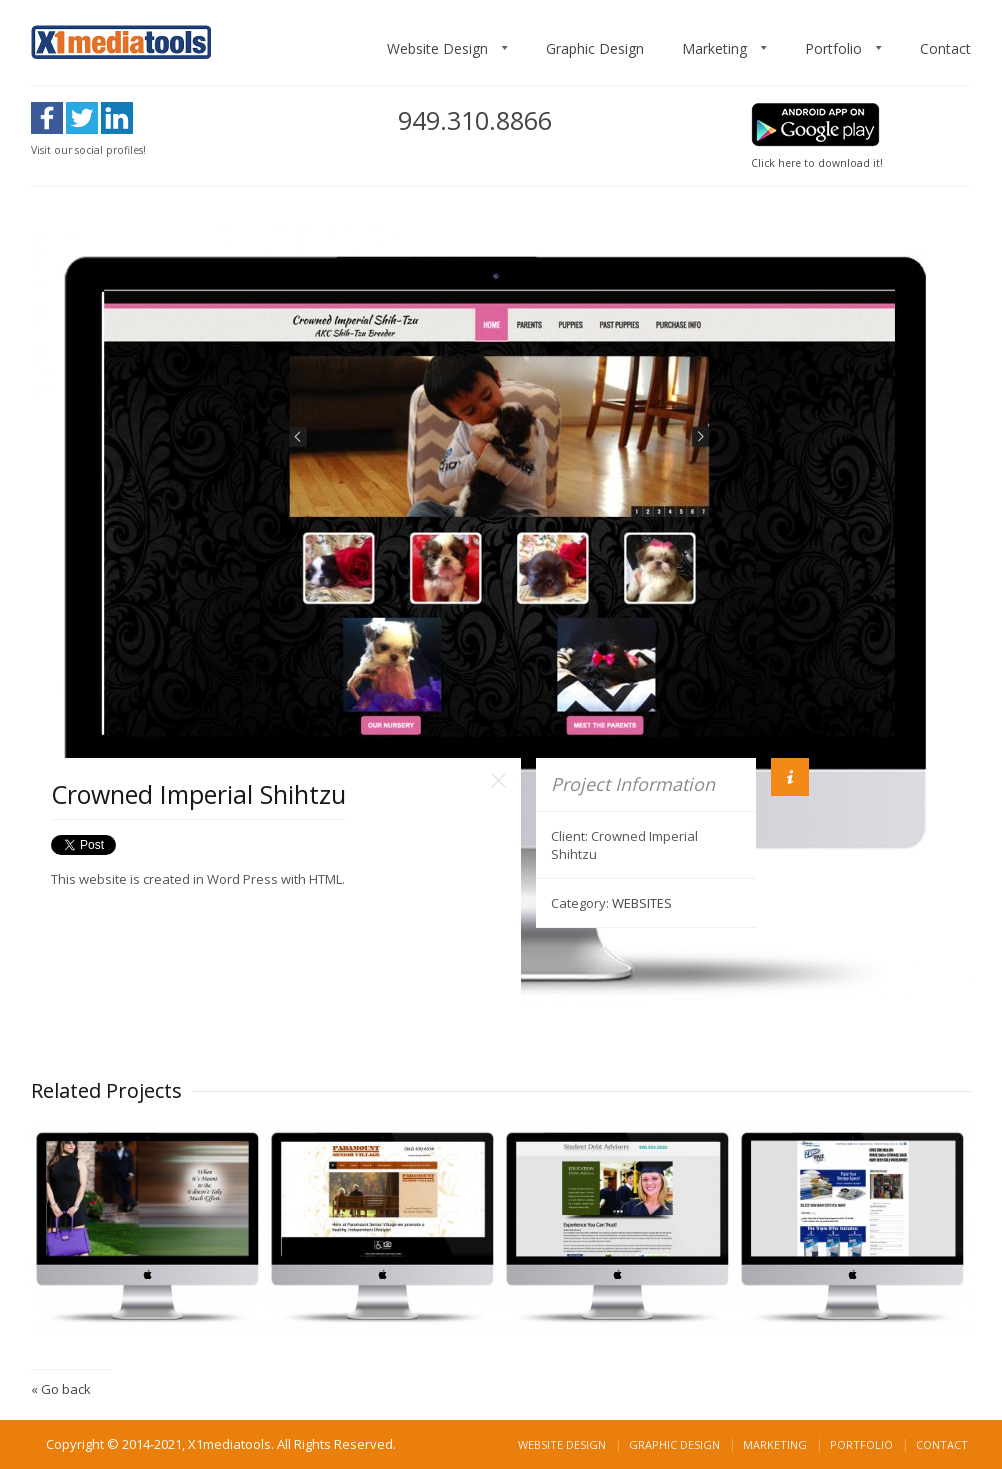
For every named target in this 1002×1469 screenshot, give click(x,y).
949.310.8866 (475, 120)
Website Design (437, 49)
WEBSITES (642, 903)
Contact (945, 49)
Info (790, 777)
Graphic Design (595, 49)
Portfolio (833, 49)
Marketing (714, 49)
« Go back (61, 1389)
